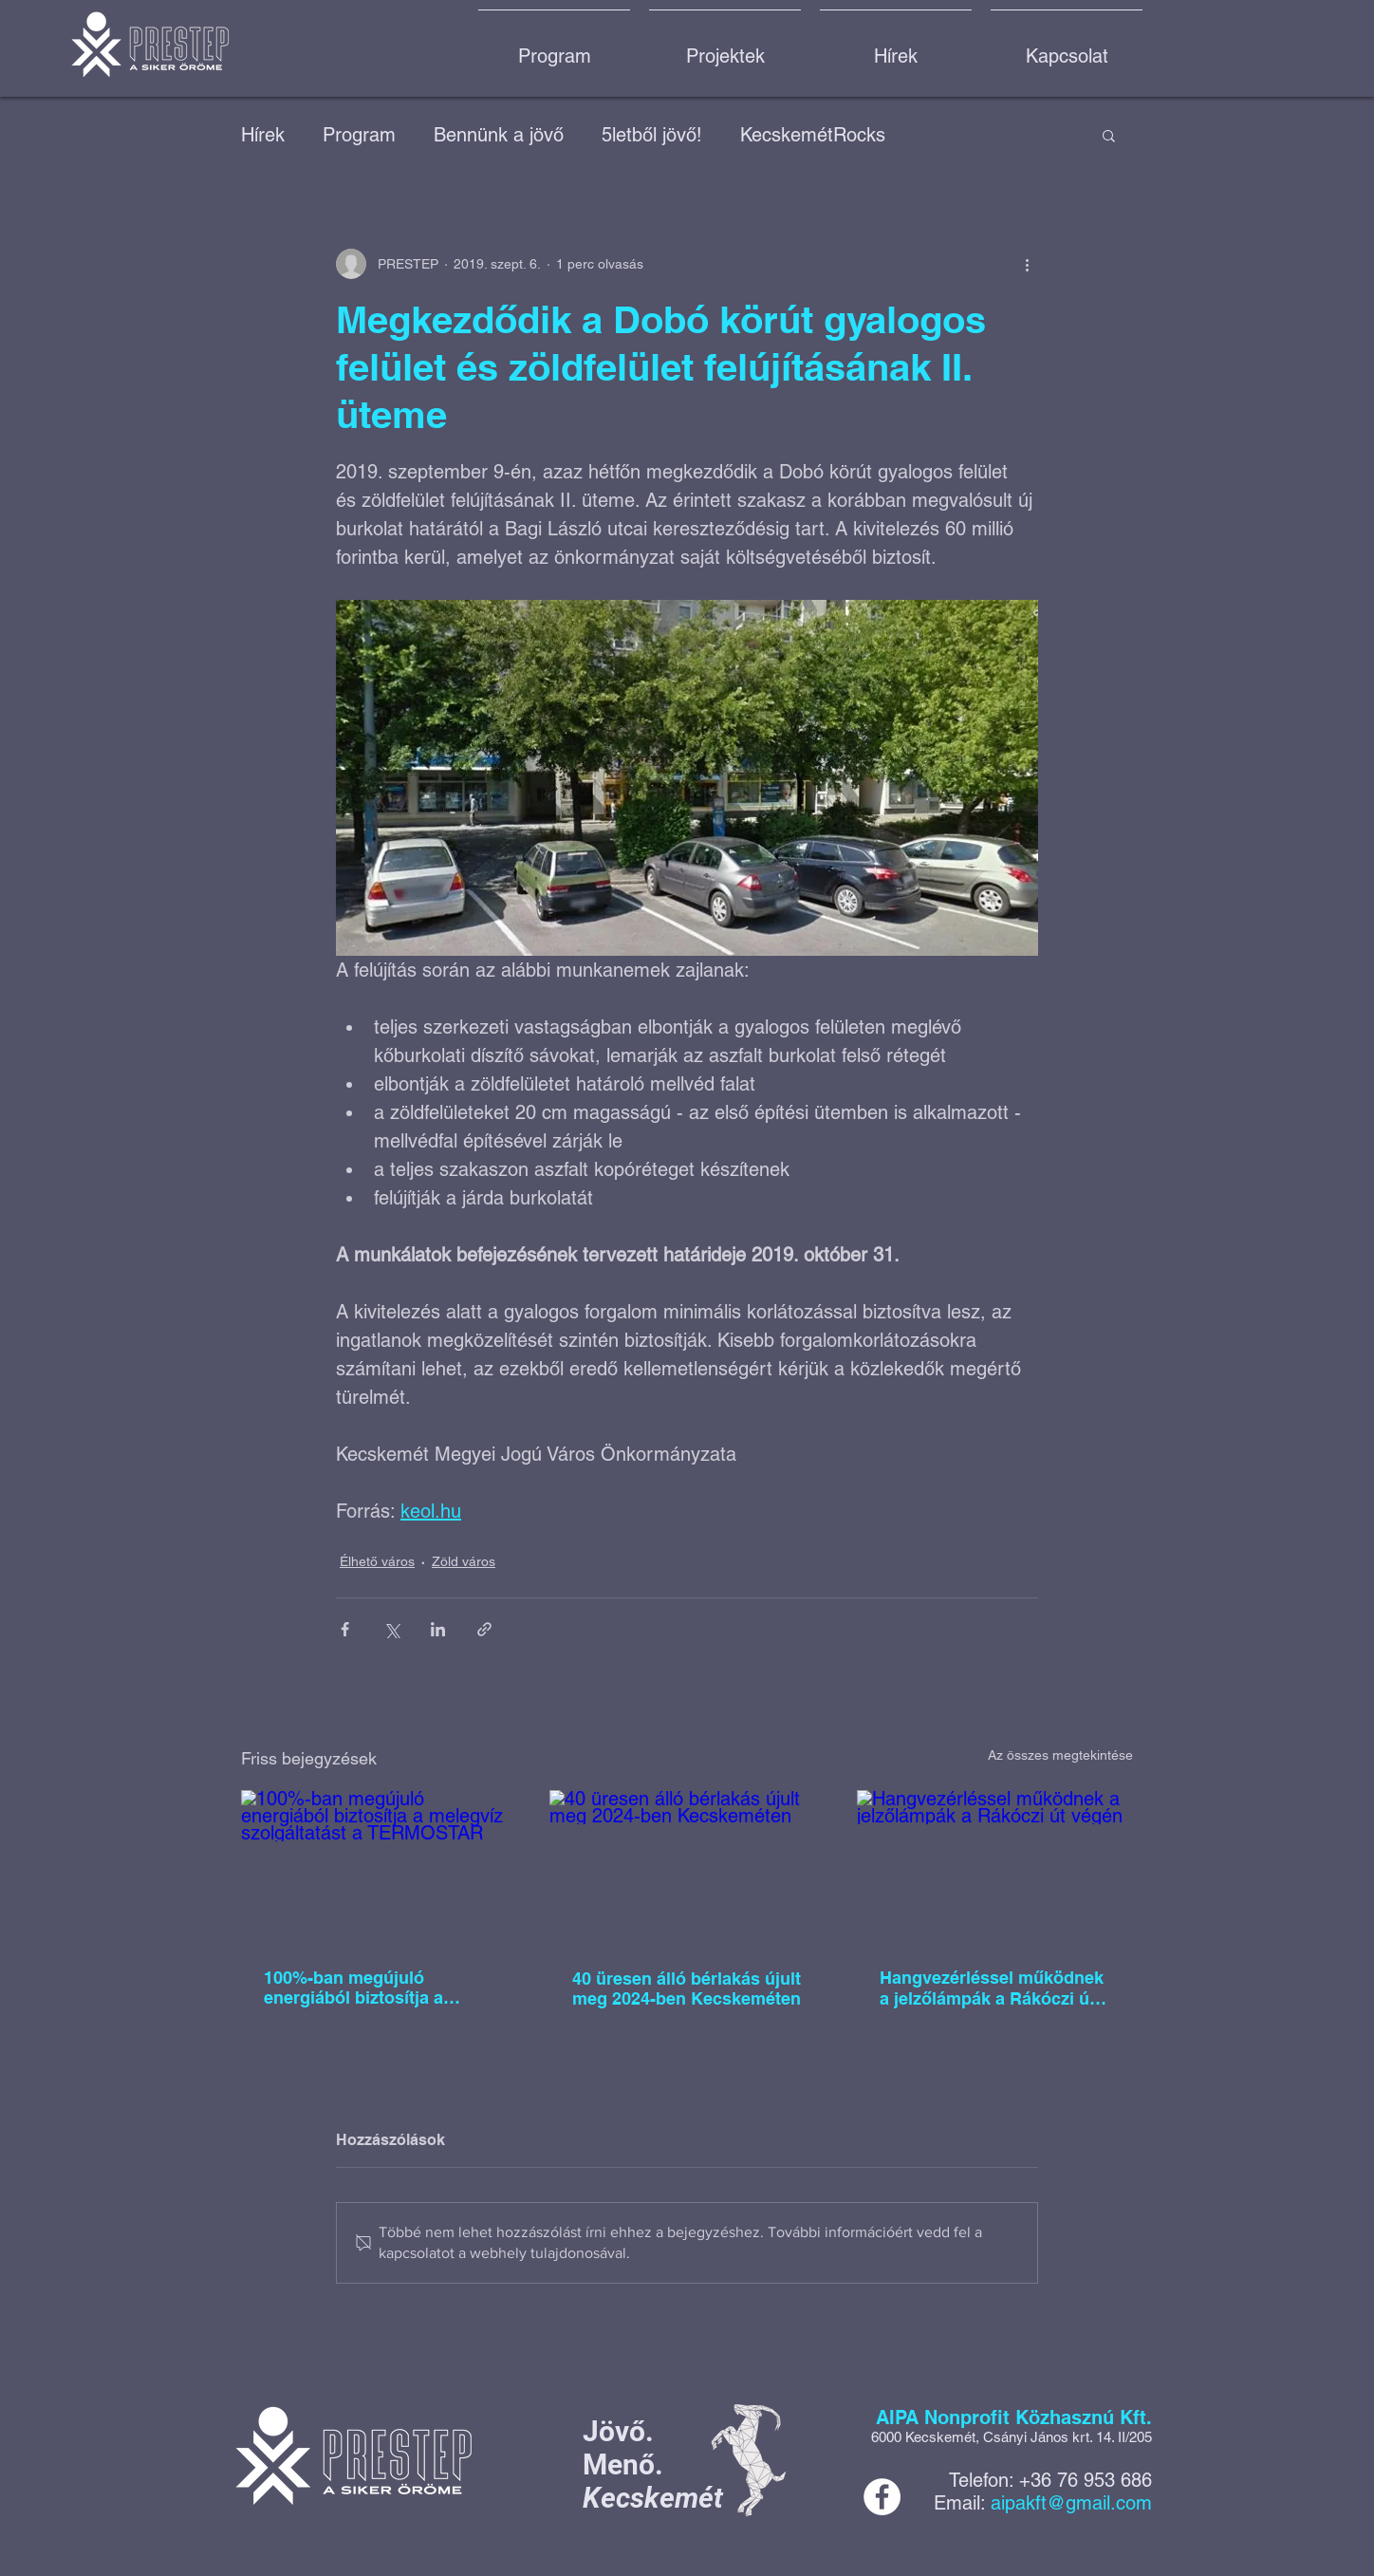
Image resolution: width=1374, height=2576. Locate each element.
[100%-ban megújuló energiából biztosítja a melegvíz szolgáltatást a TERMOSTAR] (379, 1867)
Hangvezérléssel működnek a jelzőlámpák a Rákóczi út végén (992, 1988)
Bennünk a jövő (499, 134)
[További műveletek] (1026, 263)
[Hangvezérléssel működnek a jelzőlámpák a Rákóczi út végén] (995, 1867)
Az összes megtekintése (1060, 1755)
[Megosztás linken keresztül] (484, 1629)
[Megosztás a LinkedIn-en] (438, 1629)
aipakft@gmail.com (1071, 2503)
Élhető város (377, 1561)
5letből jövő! (652, 134)
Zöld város (463, 1561)
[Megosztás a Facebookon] (345, 1629)
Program (359, 134)
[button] (1109, 134)
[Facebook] (882, 2496)
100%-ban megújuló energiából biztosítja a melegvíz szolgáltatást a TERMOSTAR (361, 1987)
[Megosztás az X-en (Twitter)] (391, 1629)
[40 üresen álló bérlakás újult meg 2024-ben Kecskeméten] (687, 1868)
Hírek (263, 134)
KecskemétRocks (812, 134)
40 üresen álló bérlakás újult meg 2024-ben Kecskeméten (686, 1988)
